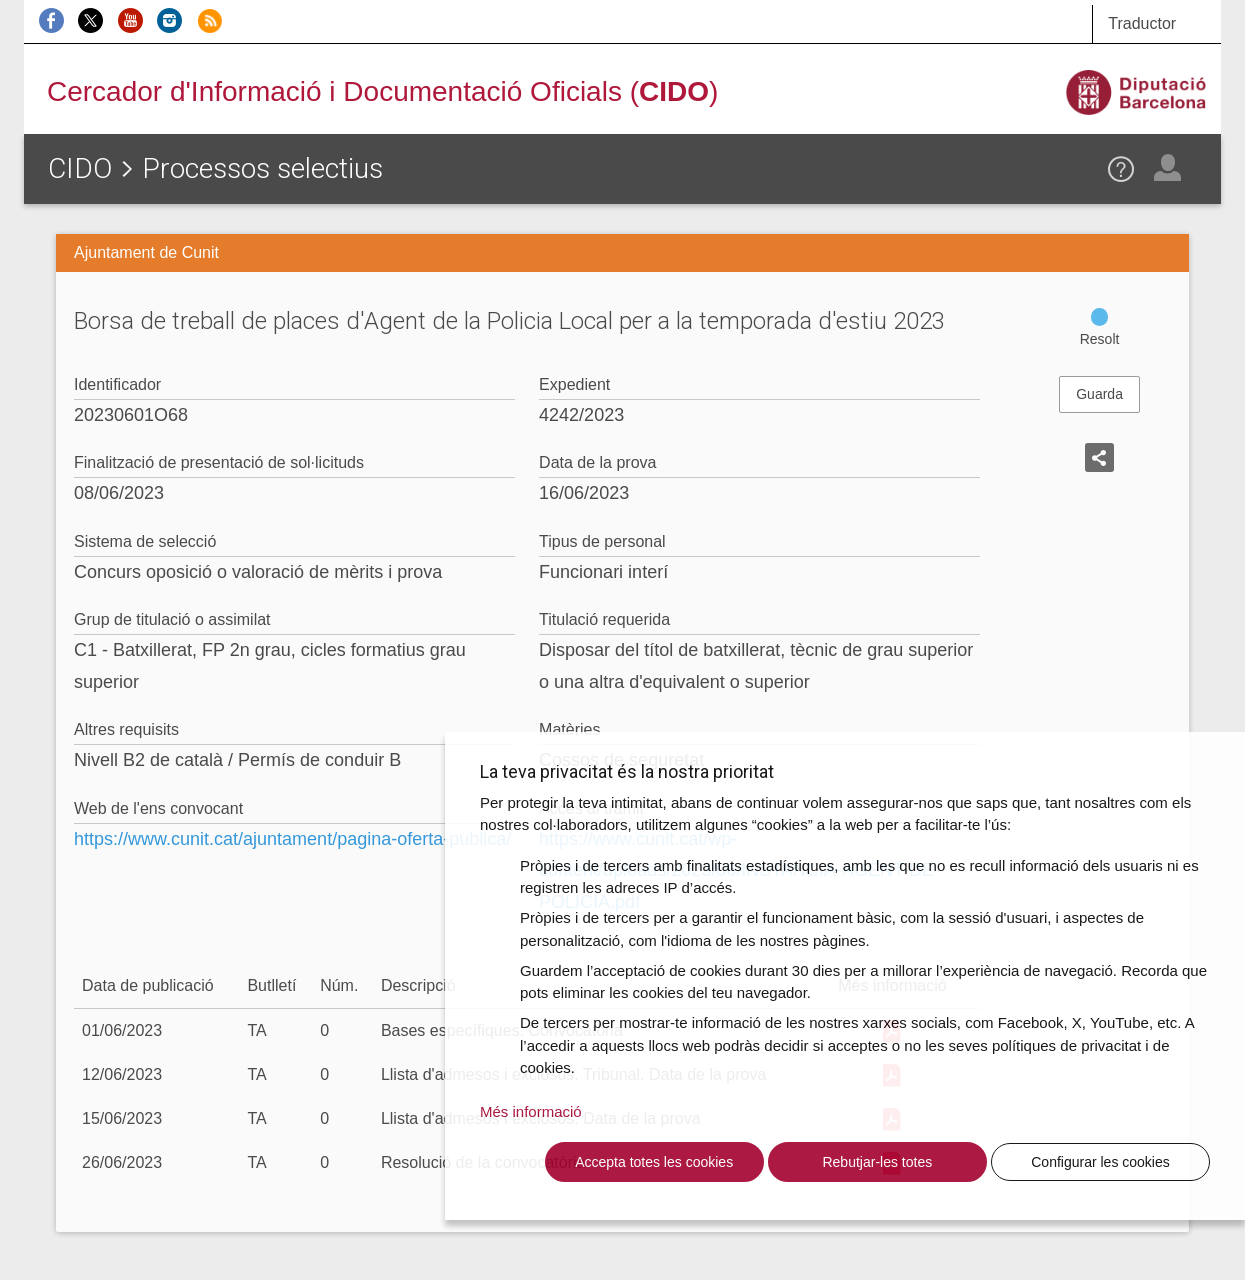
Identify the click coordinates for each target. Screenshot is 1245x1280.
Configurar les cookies (1100, 1162)
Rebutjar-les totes (877, 1162)
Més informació (531, 1111)
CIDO (80, 168)
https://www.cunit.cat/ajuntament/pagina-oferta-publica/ (292, 839)
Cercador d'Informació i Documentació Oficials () (382, 91)
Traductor (1142, 23)
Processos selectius (262, 168)
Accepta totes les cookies (654, 1162)
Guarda (1099, 394)
